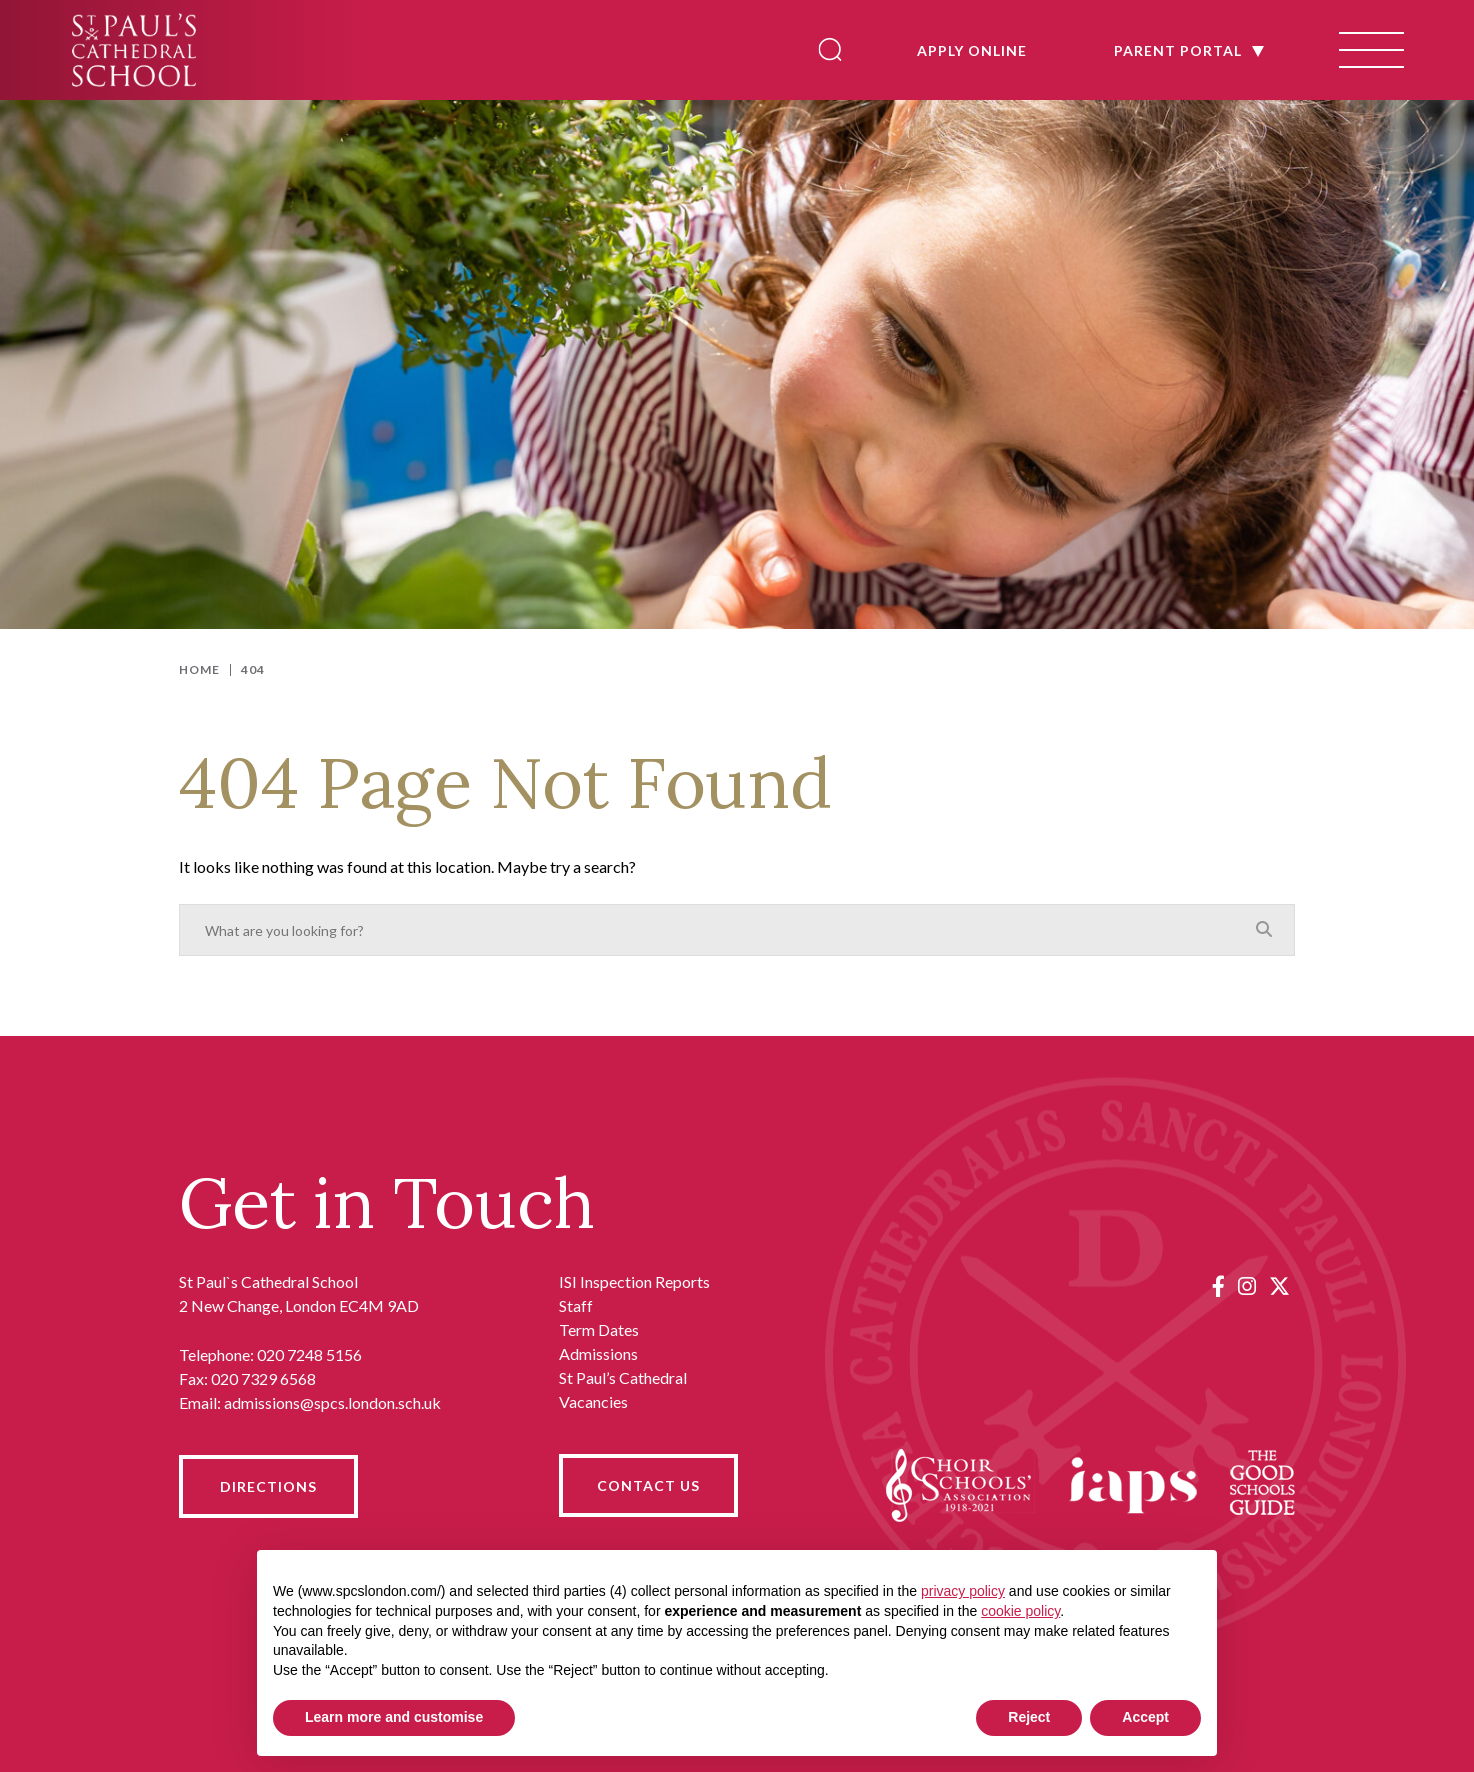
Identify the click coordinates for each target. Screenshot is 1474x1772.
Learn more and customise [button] (394, 1717)
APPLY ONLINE (972, 50)
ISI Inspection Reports (634, 1281)
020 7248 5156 (309, 1354)
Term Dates (599, 1329)
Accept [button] (1145, 1717)
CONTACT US (648, 1485)
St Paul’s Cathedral (623, 1377)
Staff (576, 1305)
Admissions (598, 1353)
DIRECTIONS (268, 1486)
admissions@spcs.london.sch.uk (332, 1402)
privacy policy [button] (963, 1591)
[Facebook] (1218, 1285)
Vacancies (593, 1401)
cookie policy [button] (1020, 1611)
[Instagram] (1247, 1285)
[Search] (830, 49)
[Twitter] (1279, 1285)
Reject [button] (1029, 1717)
